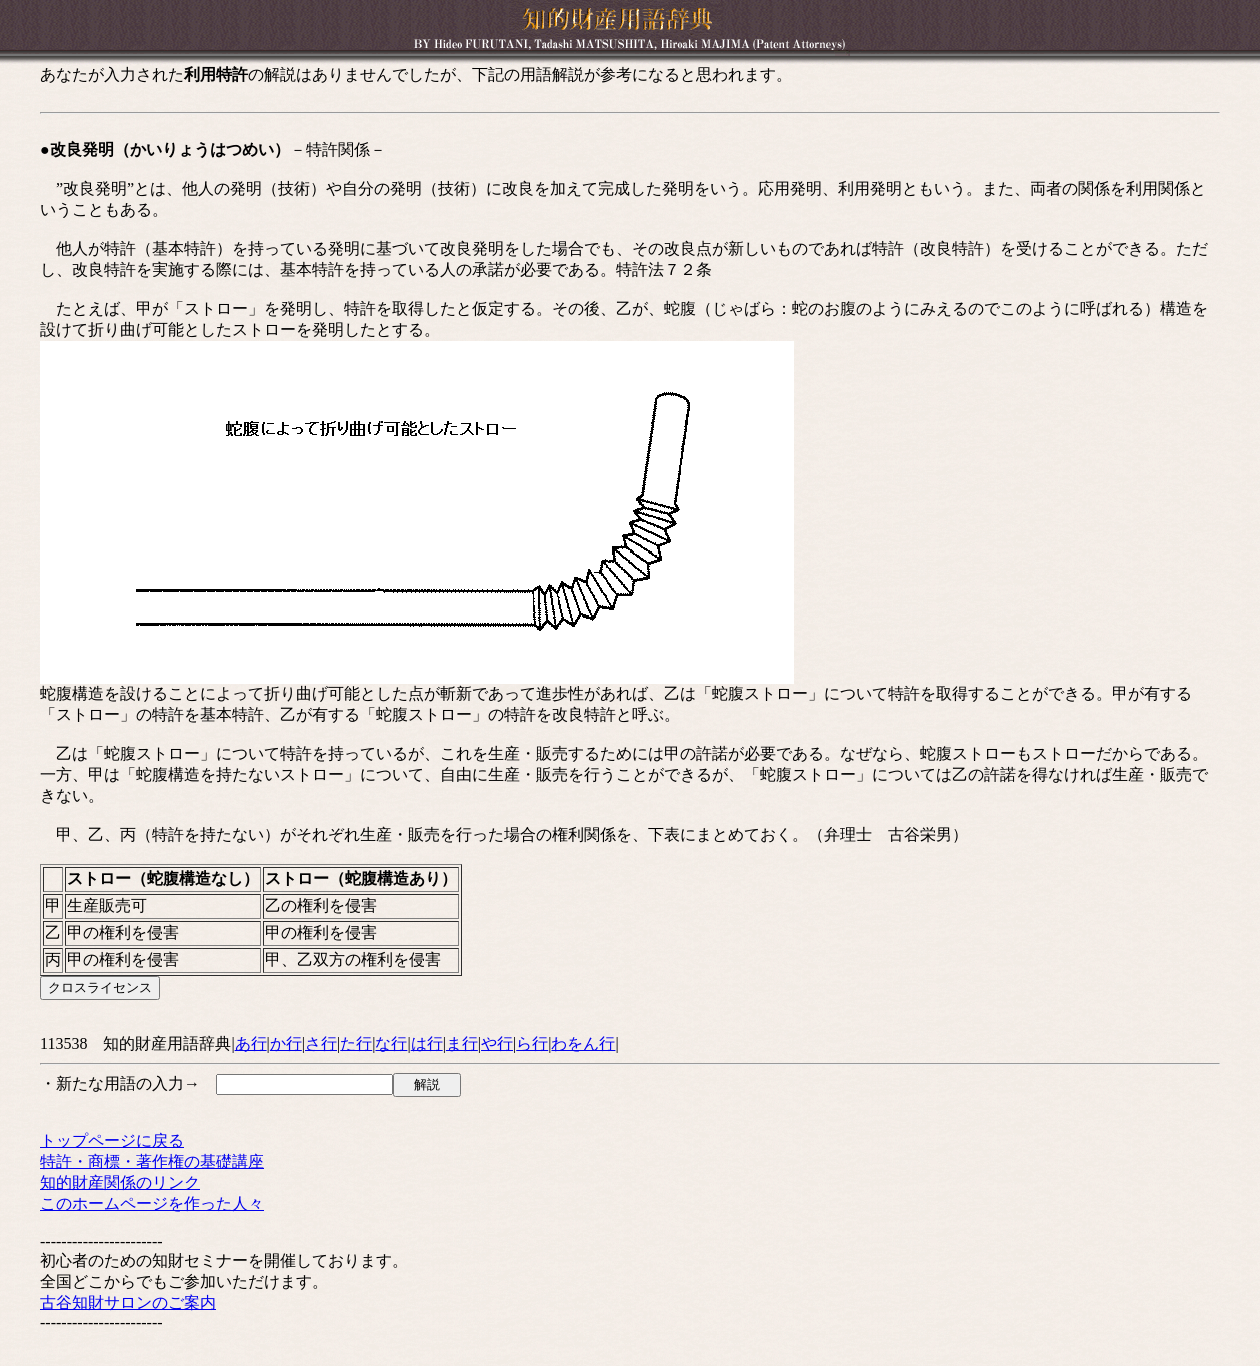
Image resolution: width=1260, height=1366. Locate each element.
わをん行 (583, 1043)
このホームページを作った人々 (152, 1203)
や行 (497, 1043)
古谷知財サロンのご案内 (128, 1302)
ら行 (532, 1043)
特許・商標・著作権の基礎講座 (152, 1161)
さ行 (321, 1043)
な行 (391, 1043)
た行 (356, 1043)
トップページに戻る (112, 1140)
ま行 (462, 1043)
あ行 (251, 1043)
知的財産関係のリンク (120, 1182)
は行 (427, 1043)
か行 (286, 1043)
